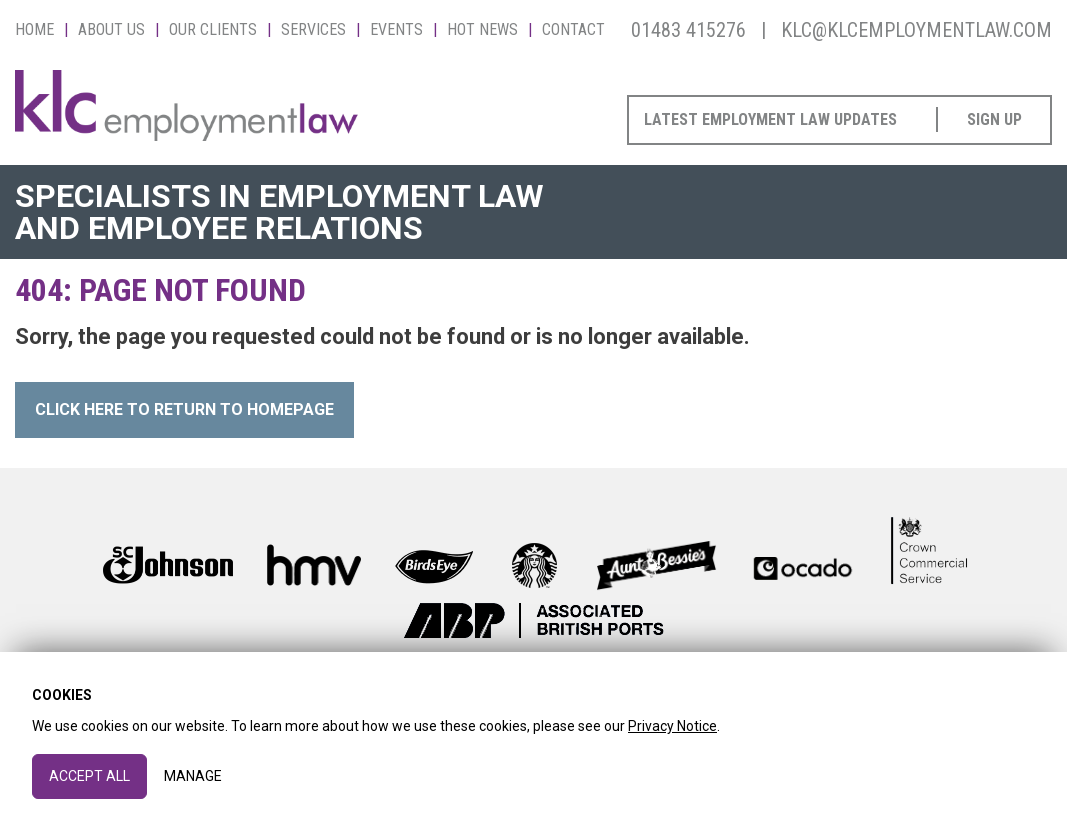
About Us (111, 29)
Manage (193, 776)
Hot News (482, 29)
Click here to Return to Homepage (184, 409)
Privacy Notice (672, 726)
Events (396, 29)
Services (313, 29)
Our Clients (213, 29)
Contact (573, 29)
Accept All (89, 776)
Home (34, 29)
